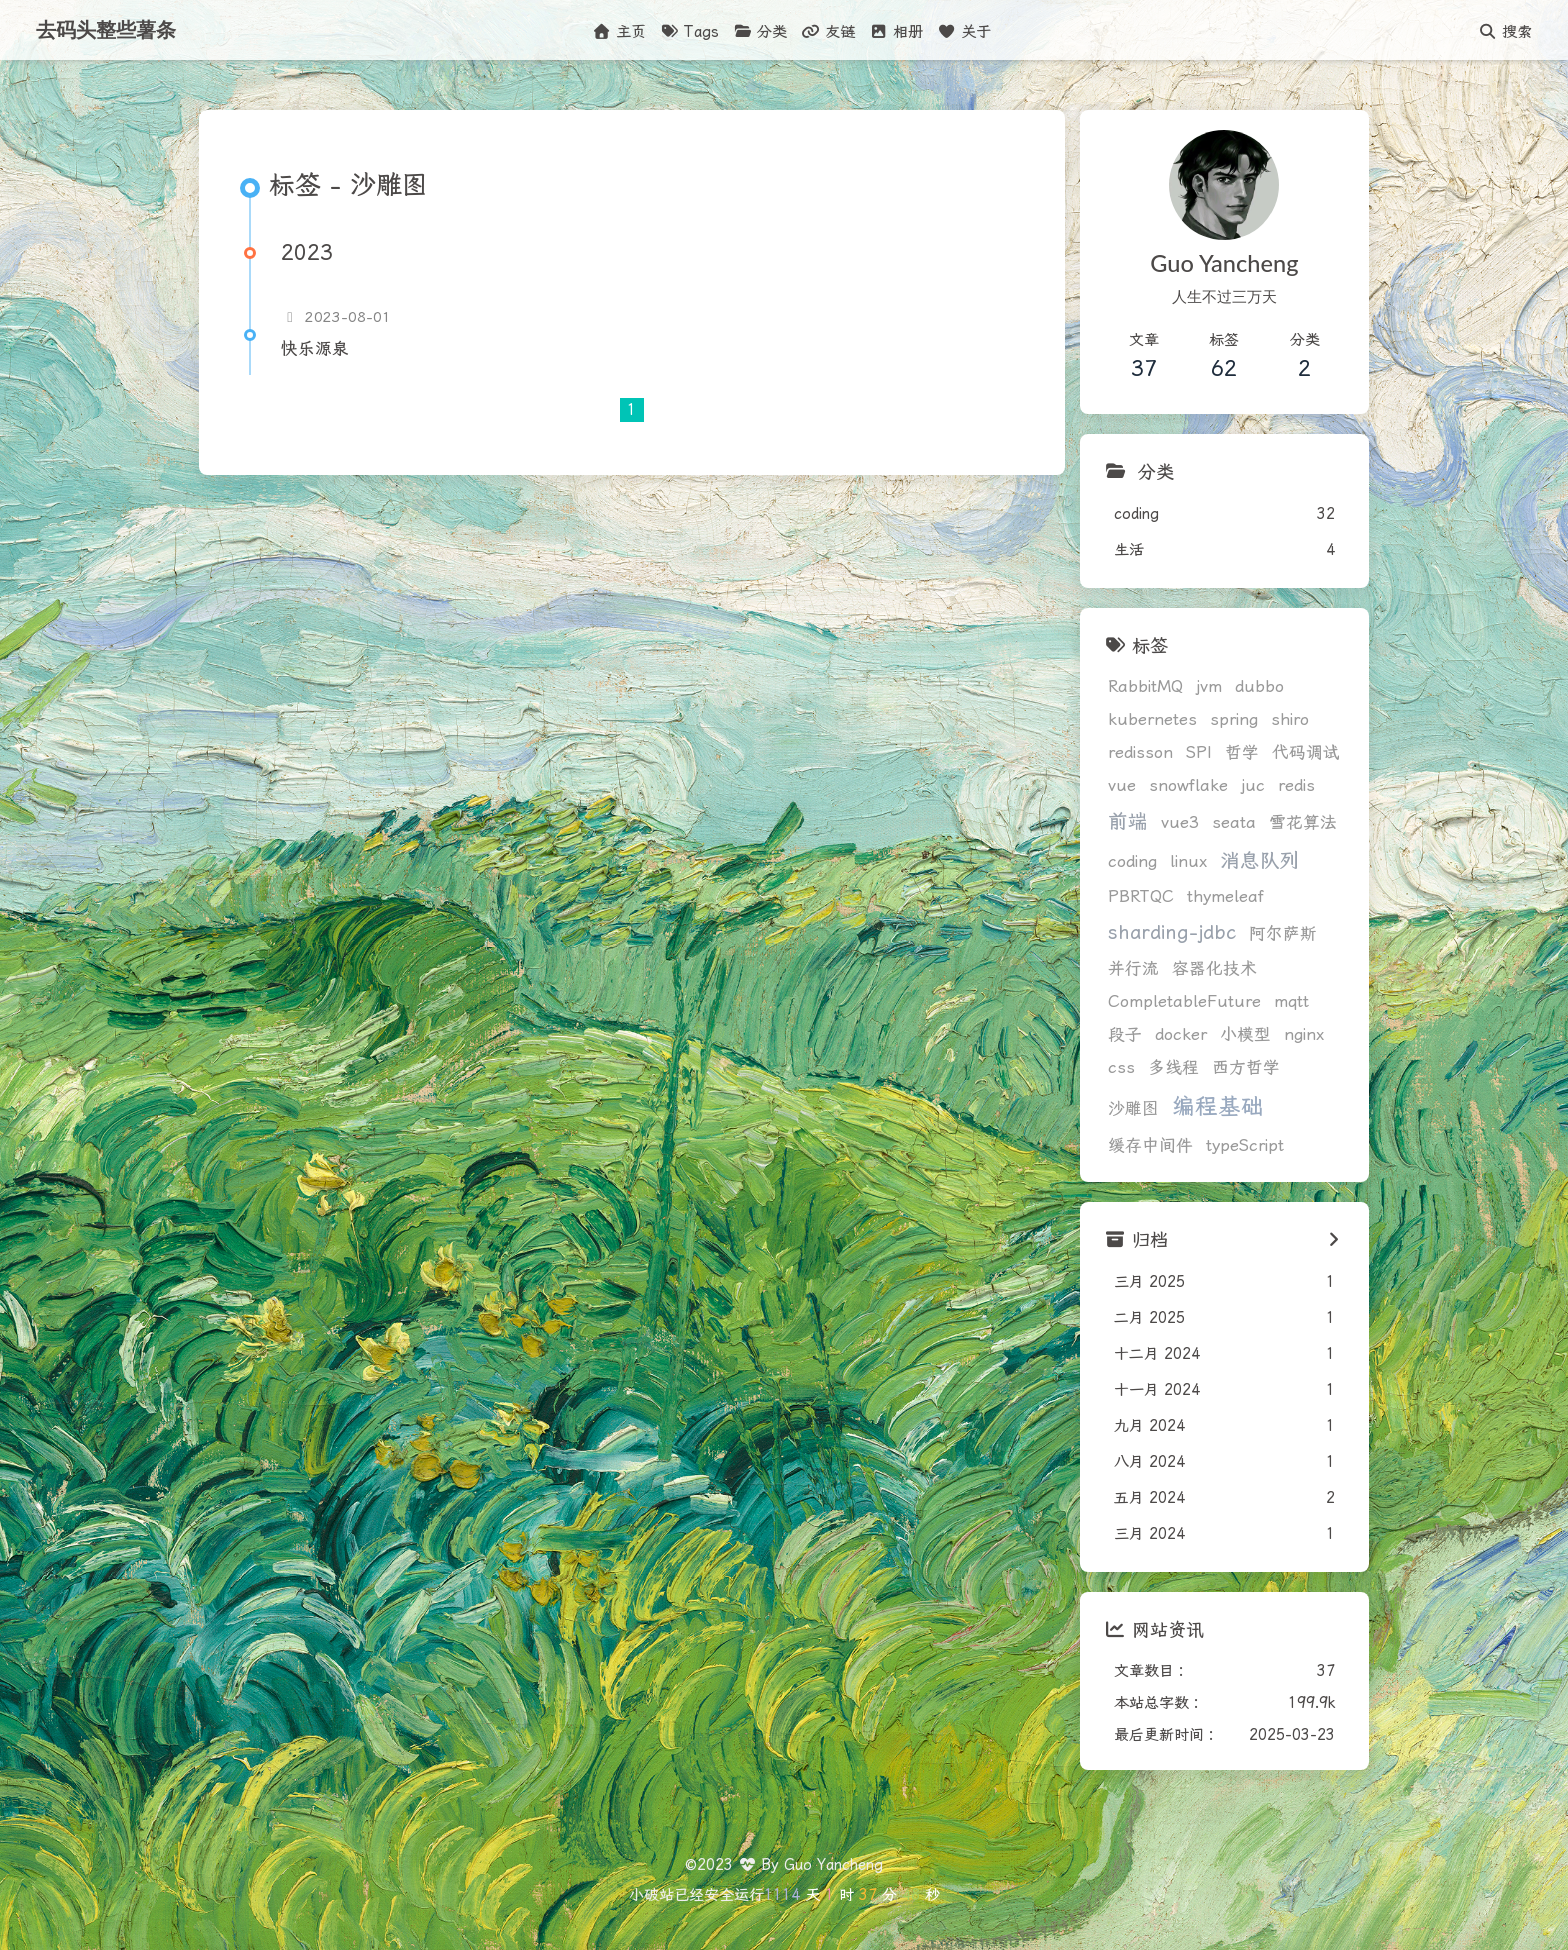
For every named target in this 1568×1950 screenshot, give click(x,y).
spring (1234, 719)
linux (1188, 861)
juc (1253, 785)
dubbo (1259, 686)
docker (1181, 1034)
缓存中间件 (1150, 1145)
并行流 (1133, 968)
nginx (1304, 1034)
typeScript (1245, 1145)
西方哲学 (1246, 1067)
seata (1234, 822)
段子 (1125, 1034)
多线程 (1173, 1067)
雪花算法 (1303, 822)
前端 (1128, 821)
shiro (1290, 719)
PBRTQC (1141, 896)
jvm (1209, 686)
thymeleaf (1225, 896)
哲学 (1242, 752)
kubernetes (1152, 719)
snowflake (1188, 785)
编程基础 (1218, 1106)
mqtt (1291, 1001)
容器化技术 (1214, 968)
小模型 (1245, 1034)
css (1121, 1067)
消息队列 (1260, 860)
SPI (1199, 752)
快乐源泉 (315, 348)
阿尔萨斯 (1283, 933)
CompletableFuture (1184, 1001)
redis (1296, 785)
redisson (1140, 752)
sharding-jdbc (1172, 932)
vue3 (1180, 822)
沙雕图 (1133, 1108)
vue (1122, 785)
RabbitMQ (1145, 686)
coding (1132, 861)
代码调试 (1306, 752)
